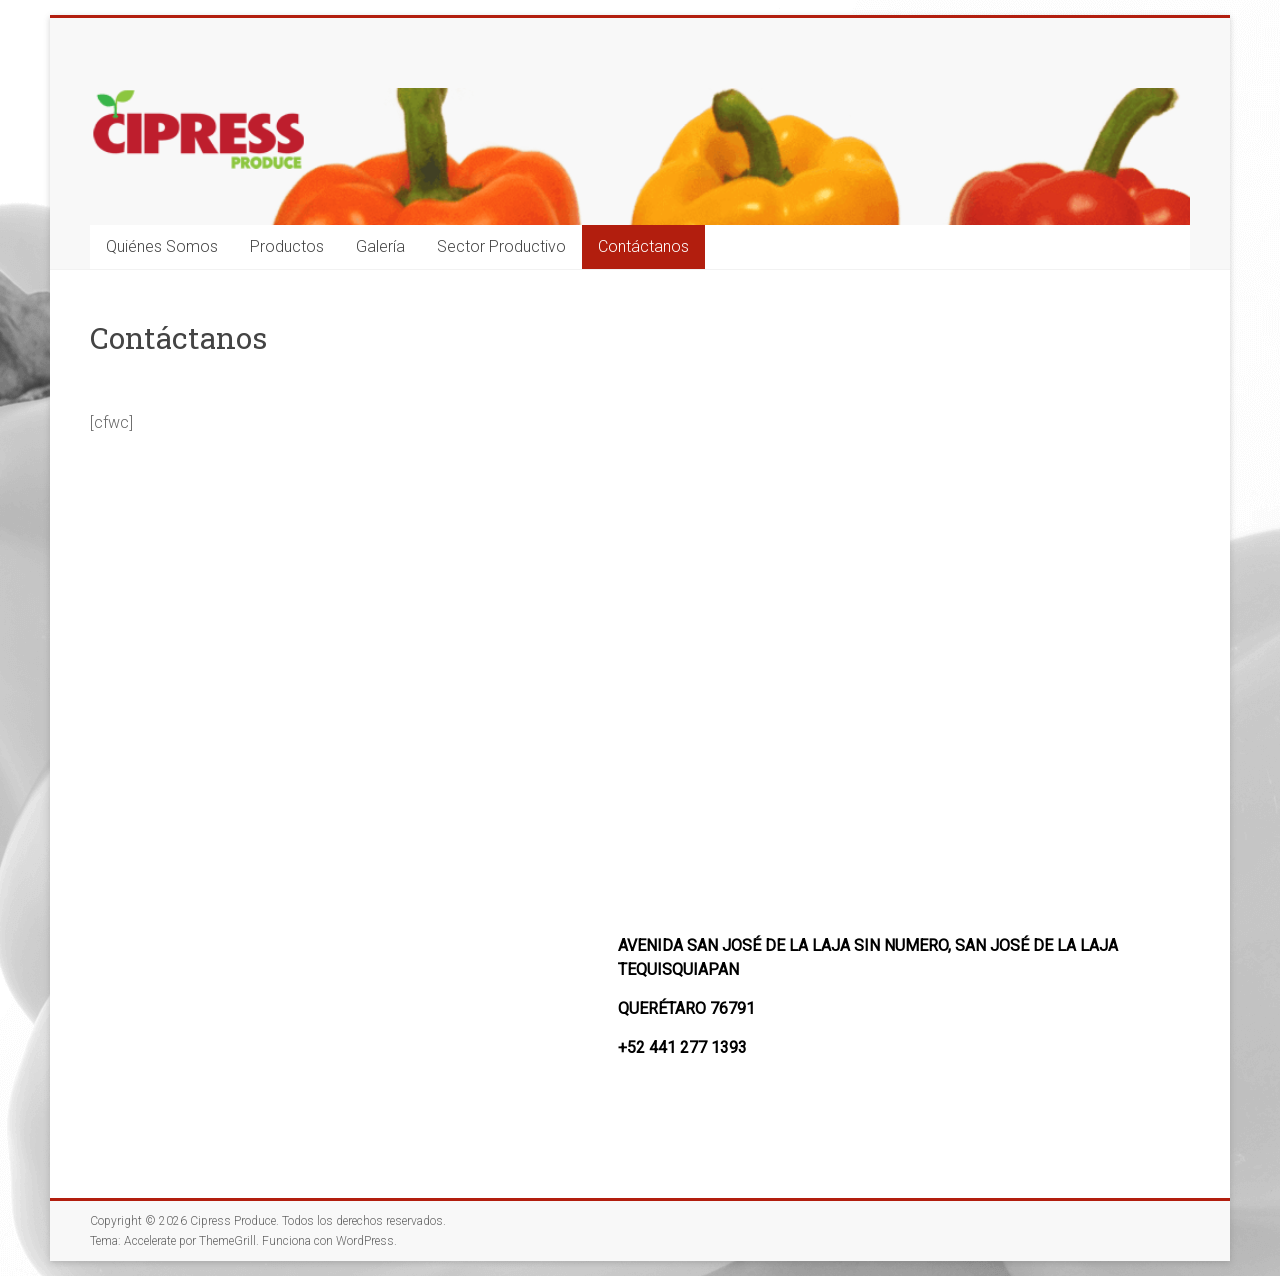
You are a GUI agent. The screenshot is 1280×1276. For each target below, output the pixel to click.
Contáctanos (643, 246)
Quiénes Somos (162, 246)
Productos (287, 246)
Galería (380, 246)
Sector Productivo (501, 246)
